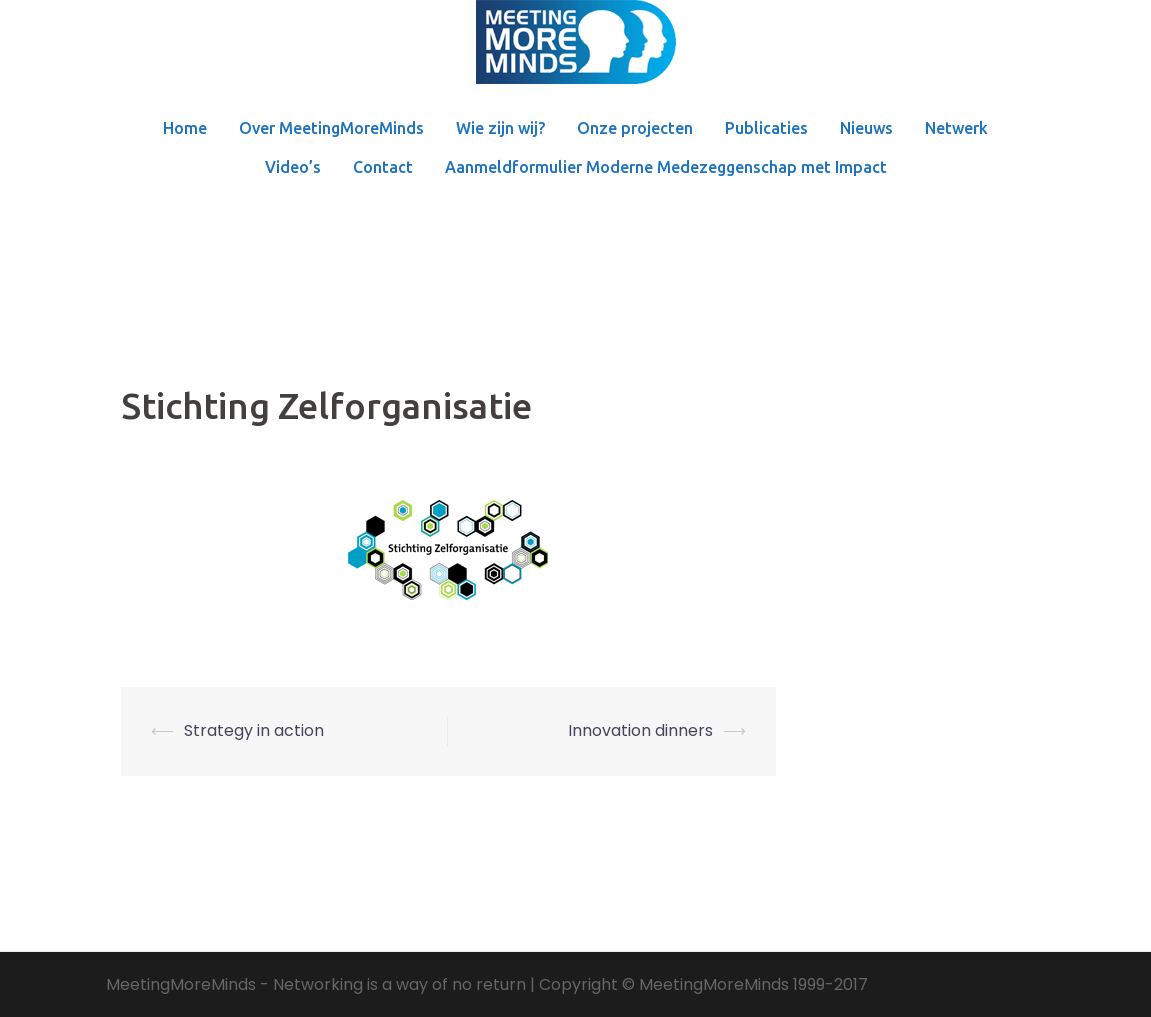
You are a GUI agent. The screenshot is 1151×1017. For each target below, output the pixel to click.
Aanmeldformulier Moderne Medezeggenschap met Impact (666, 167)
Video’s (293, 167)
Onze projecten (635, 128)
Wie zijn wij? (500, 128)
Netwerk (956, 128)
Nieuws (866, 128)
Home (185, 128)
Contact (383, 167)
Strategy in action (254, 730)
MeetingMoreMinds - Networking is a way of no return (316, 984)
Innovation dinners (640, 730)
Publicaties (766, 128)
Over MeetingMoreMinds (331, 128)
